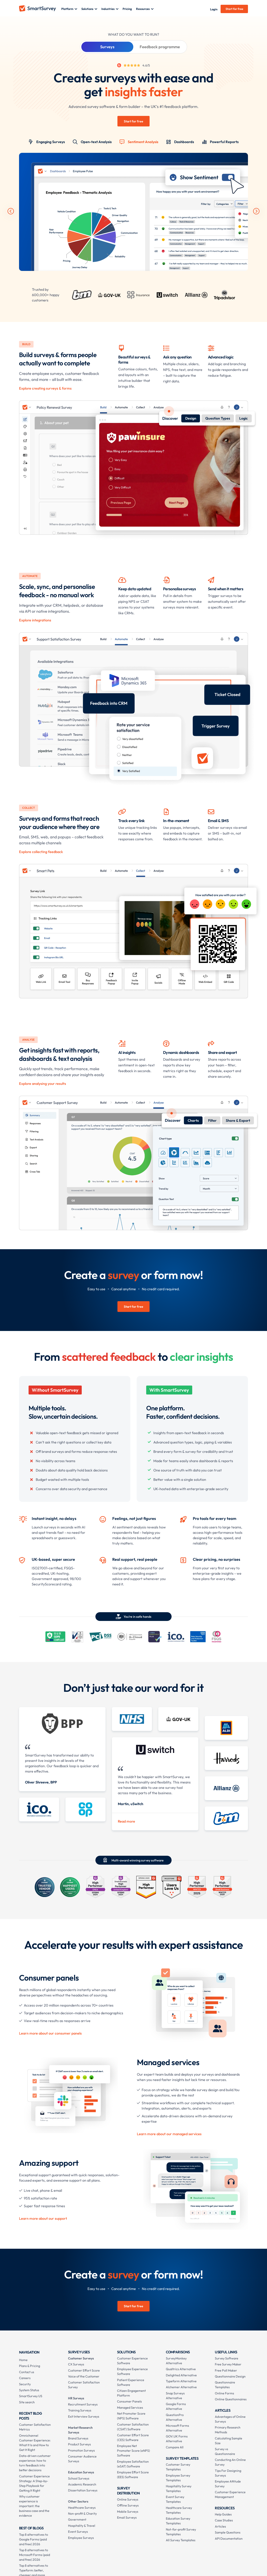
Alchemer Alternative (181, 2387)
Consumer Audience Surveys (82, 2458)
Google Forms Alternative (176, 2406)
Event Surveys (78, 2532)
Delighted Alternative (181, 2375)
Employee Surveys (81, 2538)
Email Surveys (127, 2517)
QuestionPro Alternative (175, 2417)
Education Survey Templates (178, 2520)
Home (23, 2360)
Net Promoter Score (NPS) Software (131, 2415)
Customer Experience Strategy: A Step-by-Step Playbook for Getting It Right (34, 2483)
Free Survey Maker (228, 2364)
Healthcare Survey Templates (179, 2510)
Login (213, 9)
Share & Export (238, 1120)
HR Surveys (76, 2398)
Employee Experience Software (132, 2371)
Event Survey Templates (175, 2499)
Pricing (127, 9)
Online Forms (224, 2393)
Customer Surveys (81, 2358)
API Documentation (229, 2538)
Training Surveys (79, 2410)
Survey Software (226, 2358)
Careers (25, 2378)
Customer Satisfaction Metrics (35, 2427)
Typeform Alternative (181, 2381)
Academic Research (82, 2484)
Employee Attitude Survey (228, 2483)
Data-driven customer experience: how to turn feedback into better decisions (35, 2463)
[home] (40, 9)
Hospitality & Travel (81, 2526)
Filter (212, 1120)
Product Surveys (79, 2444)
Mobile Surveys (127, 2511)
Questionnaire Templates (225, 2384)
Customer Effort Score (84, 2370)
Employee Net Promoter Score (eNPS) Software (133, 2450)
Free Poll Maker (226, 2370)
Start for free (234, 9)
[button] (69, 9)
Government (77, 2519)
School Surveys (78, 2478)
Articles (220, 2526)
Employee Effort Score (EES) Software (133, 2474)
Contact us (26, 2372)
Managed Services (130, 2407)
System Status (29, 2390)
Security (25, 2384)
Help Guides (223, 2514)
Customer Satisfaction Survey (84, 2384)
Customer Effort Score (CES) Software (133, 2437)
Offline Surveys (128, 2505)
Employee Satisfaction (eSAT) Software (133, 2463)
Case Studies (224, 2520)
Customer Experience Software (132, 2360)
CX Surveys (76, 2364)
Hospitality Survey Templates (178, 2488)
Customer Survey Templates (178, 2466)
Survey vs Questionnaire (225, 2451)
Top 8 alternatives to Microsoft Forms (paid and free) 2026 (34, 2555)
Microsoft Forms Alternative (177, 2428)
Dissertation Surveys (82, 2490)
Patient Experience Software (130, 2382)
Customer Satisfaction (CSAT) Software (133, 2426)
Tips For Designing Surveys (228, 2473)
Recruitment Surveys (83, 2404)
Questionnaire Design (230, 2376)
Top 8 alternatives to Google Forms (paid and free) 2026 (33, 2539)
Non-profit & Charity (82, 2513)
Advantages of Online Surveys (230, 2419)
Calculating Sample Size (228, 2440)
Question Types (217, 418)
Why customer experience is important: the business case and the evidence (34, 2505)
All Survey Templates (180, 2540)
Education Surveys (81, 2472)
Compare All (174, 2447)
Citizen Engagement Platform (131, 2393)
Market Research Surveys (80, 2430)
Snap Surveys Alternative (175, 2395)
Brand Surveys (78, 2438)
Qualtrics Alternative (181, 2369)
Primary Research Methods (227, 2429)
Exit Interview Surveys (83, 2416)
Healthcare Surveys (82, 2508)
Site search (27, 2402)
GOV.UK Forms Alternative (177, 2438)
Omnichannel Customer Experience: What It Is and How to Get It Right (35, 2442)
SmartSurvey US (30, 2396)
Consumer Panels (129, 2401)
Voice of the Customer (83, 2376)
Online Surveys (127, 2499)
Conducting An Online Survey (230, 2462)
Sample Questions (227, 2532)
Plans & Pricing (29, 2366)
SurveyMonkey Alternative (176, 2360)
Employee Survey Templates (178, 2477)
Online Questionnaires (231, 2399)
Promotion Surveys (81, 2450)
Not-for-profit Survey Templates (181, 2531)
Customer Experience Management (230, 2494)
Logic (243, 418)
